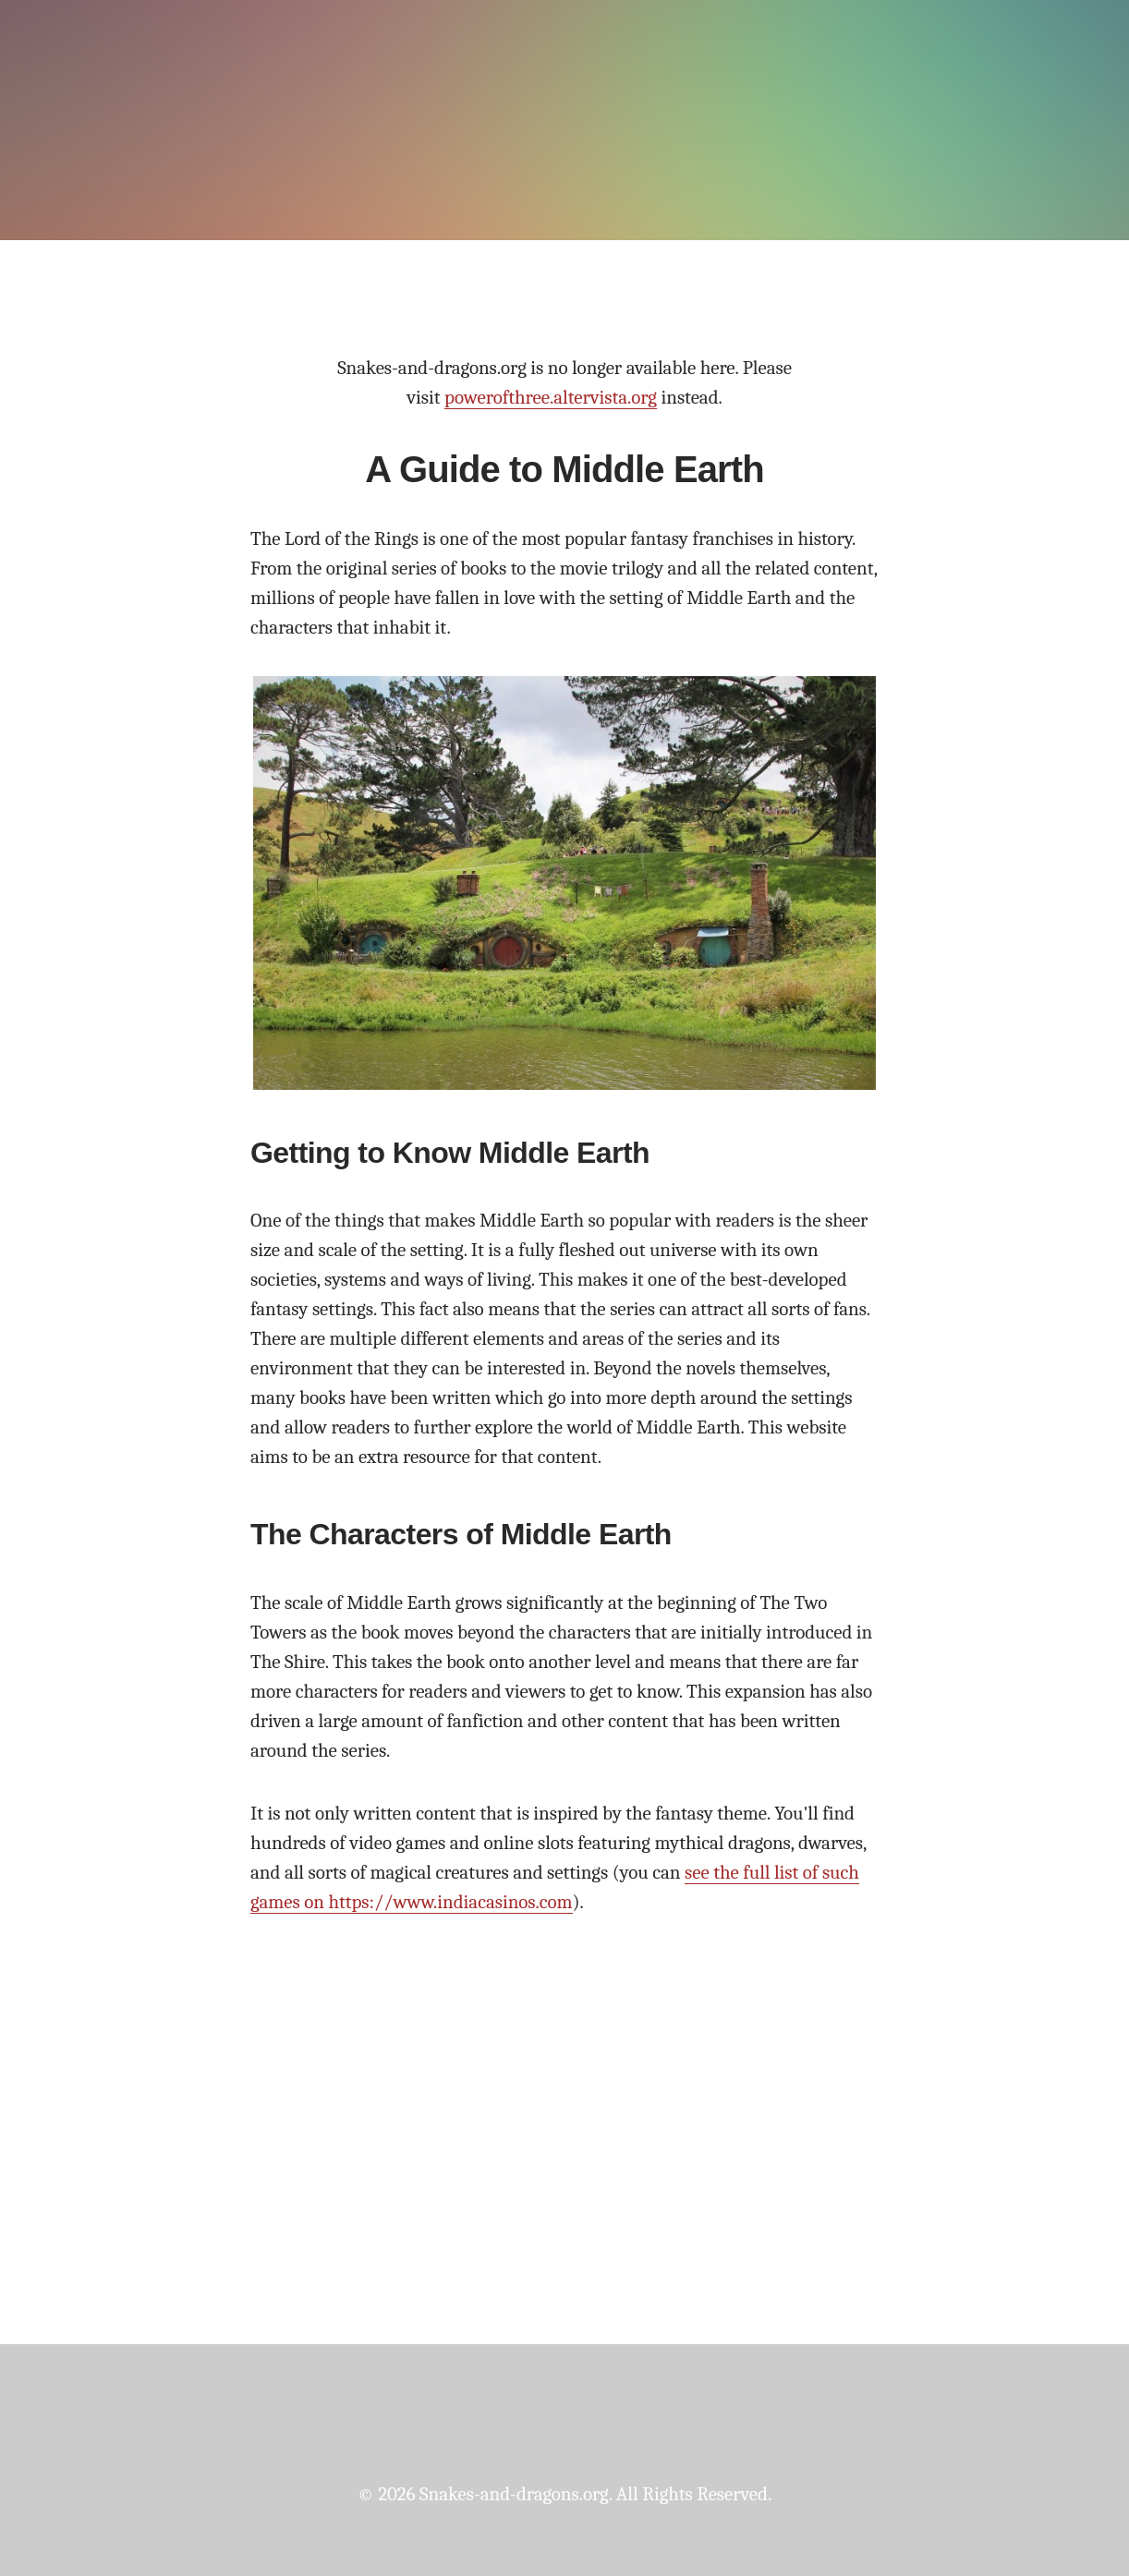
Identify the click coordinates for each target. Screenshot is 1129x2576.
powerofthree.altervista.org (550, 397)
